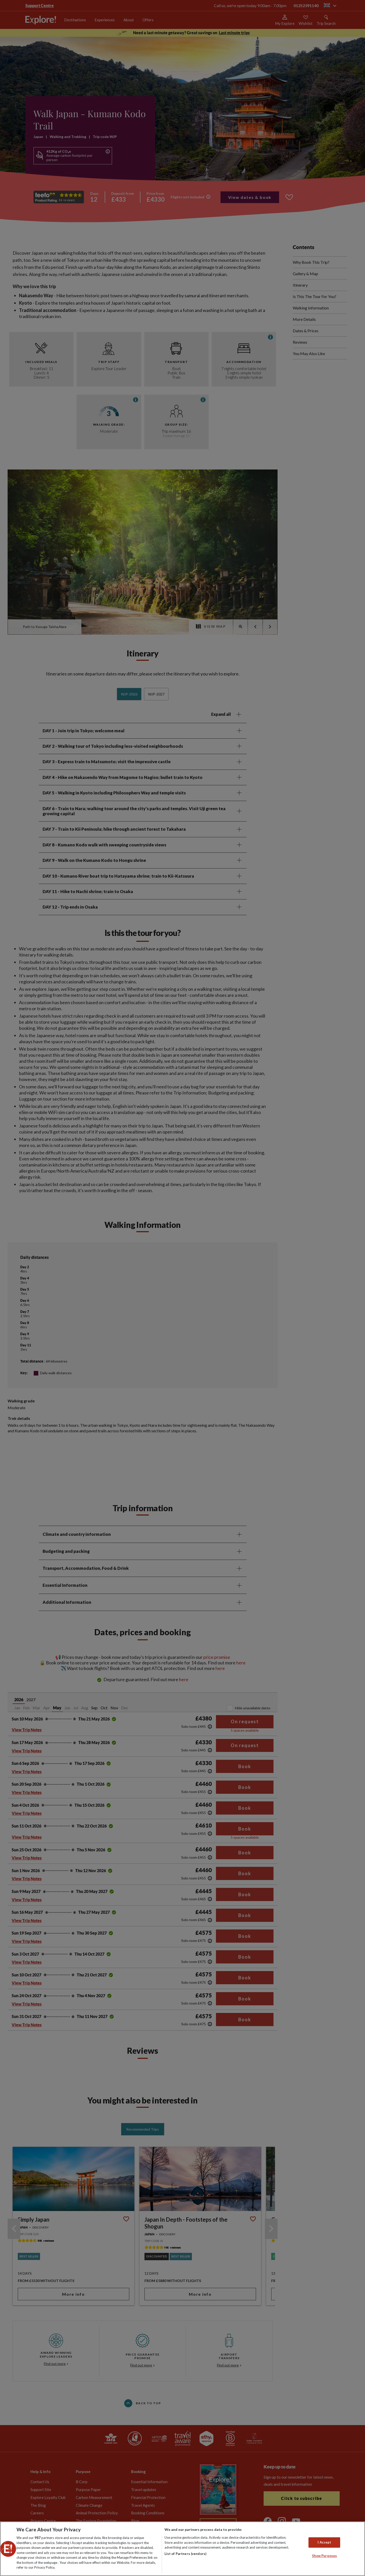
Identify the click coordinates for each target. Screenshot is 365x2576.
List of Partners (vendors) (185, 2554)
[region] (182, 2548)
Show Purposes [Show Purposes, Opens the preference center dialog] (324, 2556)
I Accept (324, 2542)
